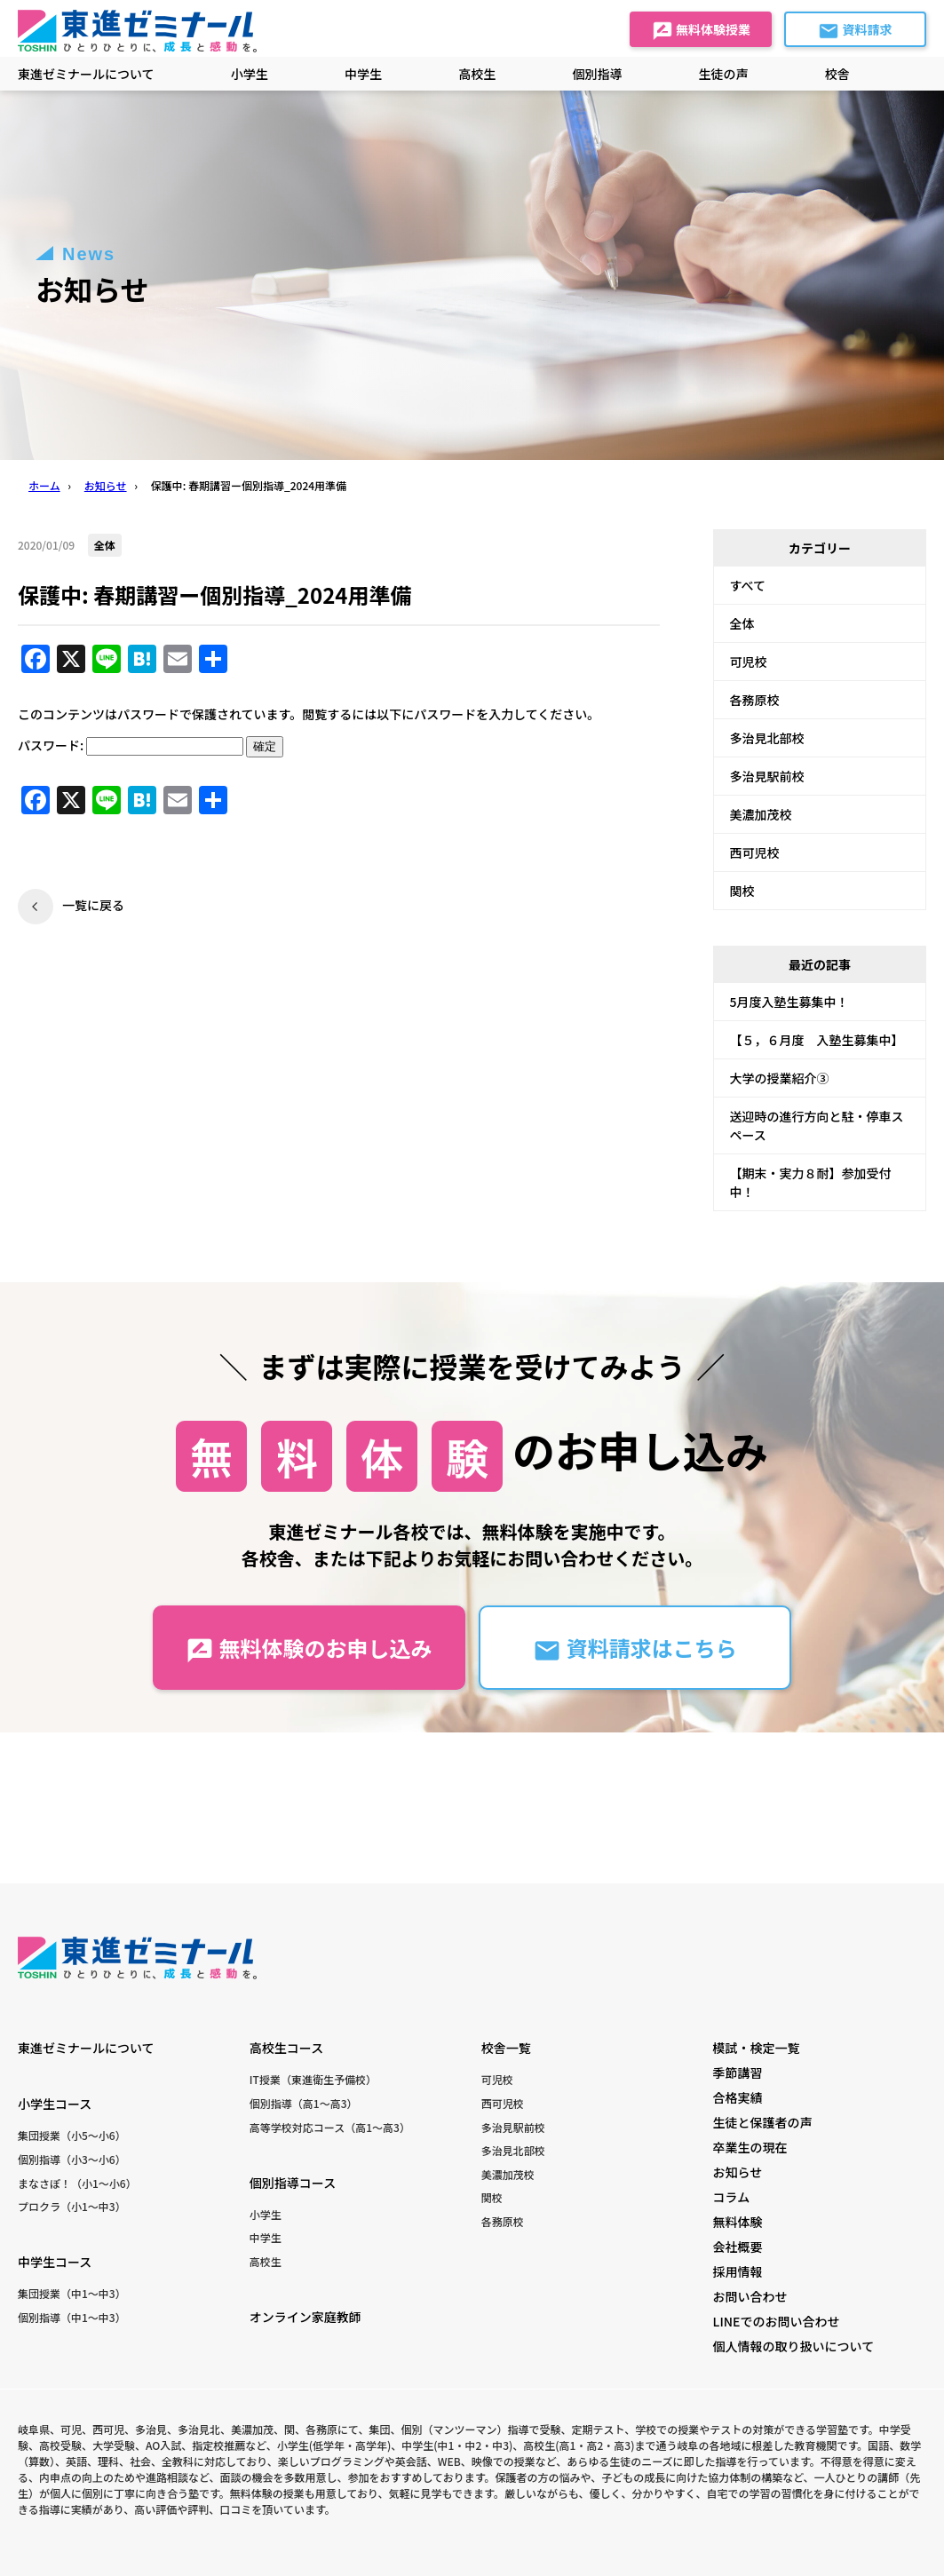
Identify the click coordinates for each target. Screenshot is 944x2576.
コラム (731, 2197)
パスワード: (130, 745)
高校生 (266, 2261)
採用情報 (738, 2271)
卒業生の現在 (750, 2147)
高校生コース (286, 2048)
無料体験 (738, 2222)
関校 (742, 891)
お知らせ (738, 2172)
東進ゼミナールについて (86, 74)
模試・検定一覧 (756, 2048)
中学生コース (54, 2262)
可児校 (748, 661)
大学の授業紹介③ (779, 1078)
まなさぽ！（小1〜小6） (77, 2183)
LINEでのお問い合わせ (776, 2321)
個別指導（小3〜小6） (72, 2159)
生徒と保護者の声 (763, 2122)
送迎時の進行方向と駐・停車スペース (817, 1125)
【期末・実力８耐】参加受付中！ (811, 1182)
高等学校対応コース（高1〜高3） (330, 2127)
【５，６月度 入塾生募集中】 (817, 1040)
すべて (748, 585)
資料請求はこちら (634, 1648)
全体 (742, 623)
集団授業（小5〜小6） (72, 2135)
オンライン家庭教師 (305, 2317)
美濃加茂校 (761, 814)
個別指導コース (293, 2183)
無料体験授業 (701, 31)
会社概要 (738, 2246)
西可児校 (755, 852)
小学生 (266, 2214)
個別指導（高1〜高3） (304, 2103)
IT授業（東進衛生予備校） (313, 2079)
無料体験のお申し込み (309, 1648)
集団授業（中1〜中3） (72, 2293)
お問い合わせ (750, 2296)
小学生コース (54, 2103)
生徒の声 (724, 74)
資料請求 (855, 31)
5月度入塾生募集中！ (789, 1002)
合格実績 (738, 2097)
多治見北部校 (767, 738)
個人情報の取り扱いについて (794, 2346)
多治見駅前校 (767, 776)
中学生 (266, 2237)
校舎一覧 (506, 2048)
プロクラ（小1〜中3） (72, 2206)
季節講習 (738, 2072)
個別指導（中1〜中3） (72, 2317)
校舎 (837, 74)
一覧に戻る (93, 905)
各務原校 (755, 700)
